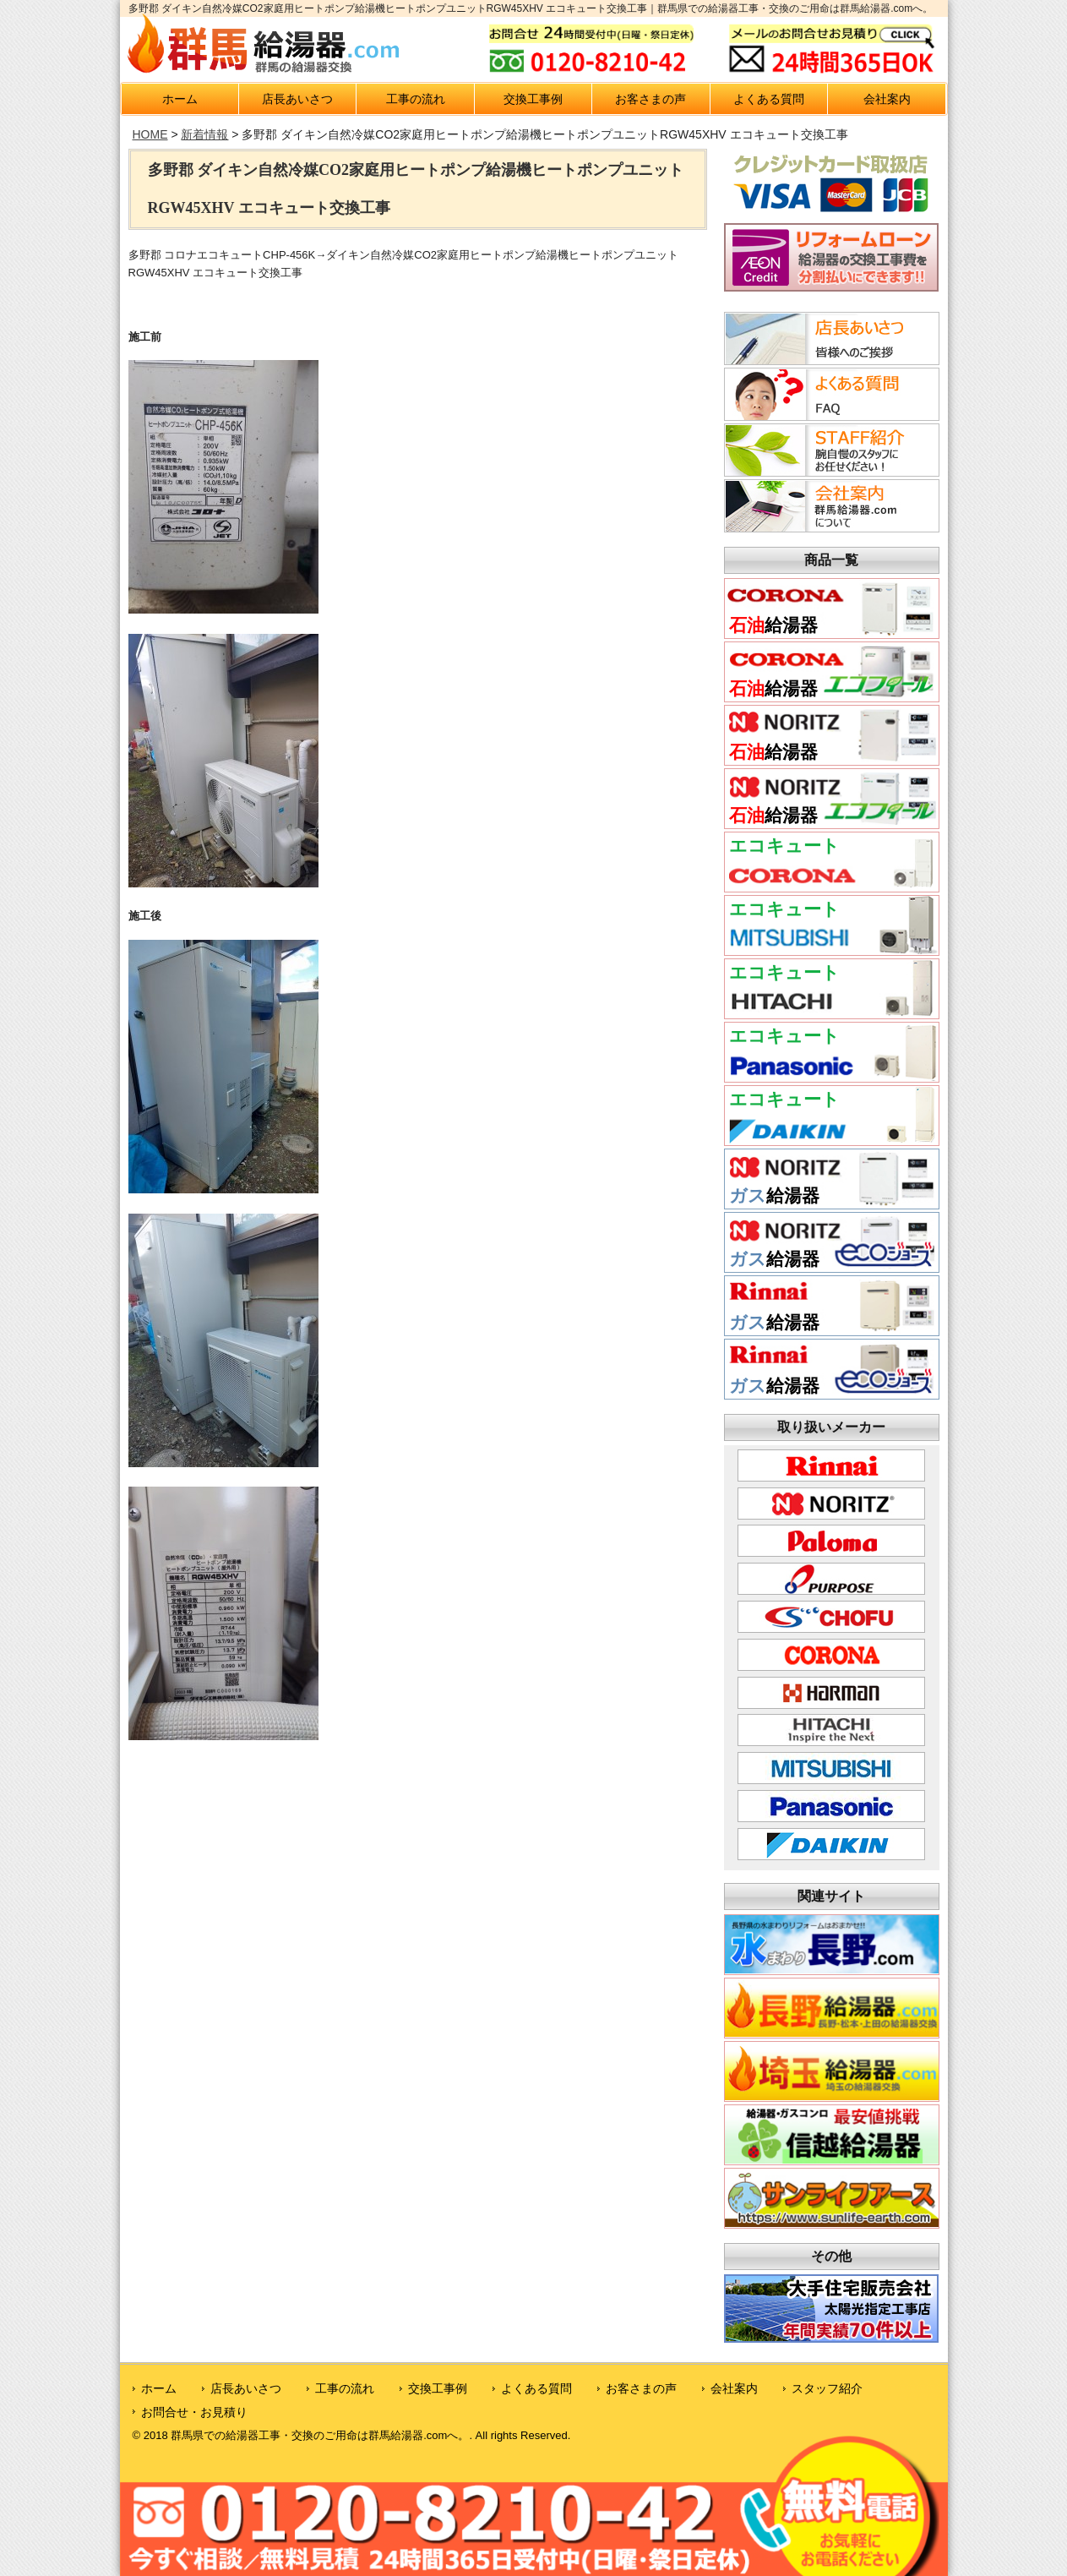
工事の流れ (415, 99)
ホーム (180, 99)
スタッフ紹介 (827, 2388)
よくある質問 (768, 99)
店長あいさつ (297, 99)
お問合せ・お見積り (194, 2412)
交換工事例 (533, 99)
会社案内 (887, 99)
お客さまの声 (650, 99)
